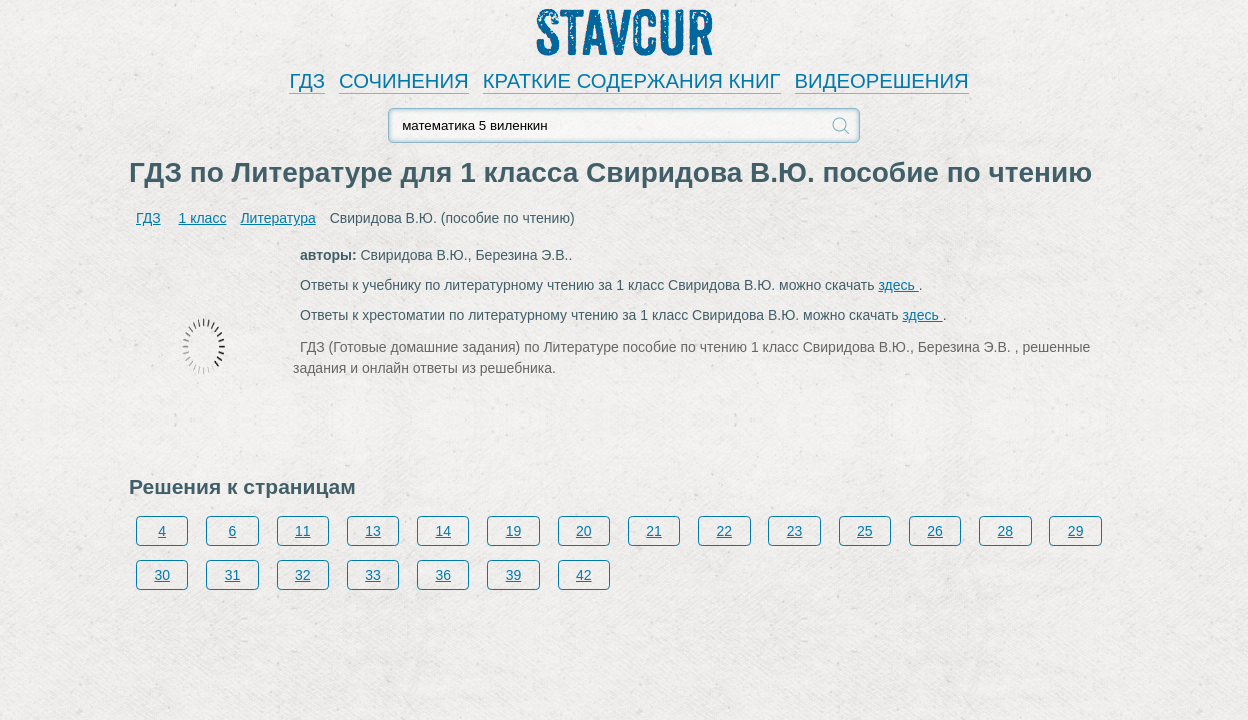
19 (514, 531)
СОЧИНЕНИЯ (404, 81)
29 (1076, 531)
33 (373, 575)
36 (443, 575)
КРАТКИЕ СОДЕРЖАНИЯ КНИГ (632, 81)
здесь (898, 285)
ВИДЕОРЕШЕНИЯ (882, 81)
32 (303, 575)
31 (233, 575)
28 (1006, 531)
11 (303, 531)
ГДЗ (307, 81)
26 (935, 531)
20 (584, 531)
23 (795, 531)
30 (162, 575)
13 (373, 531)
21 (654, 531)
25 (865, 531)
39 (514, 575)
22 (725, 531)
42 (584, 575)
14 (443, 531)
